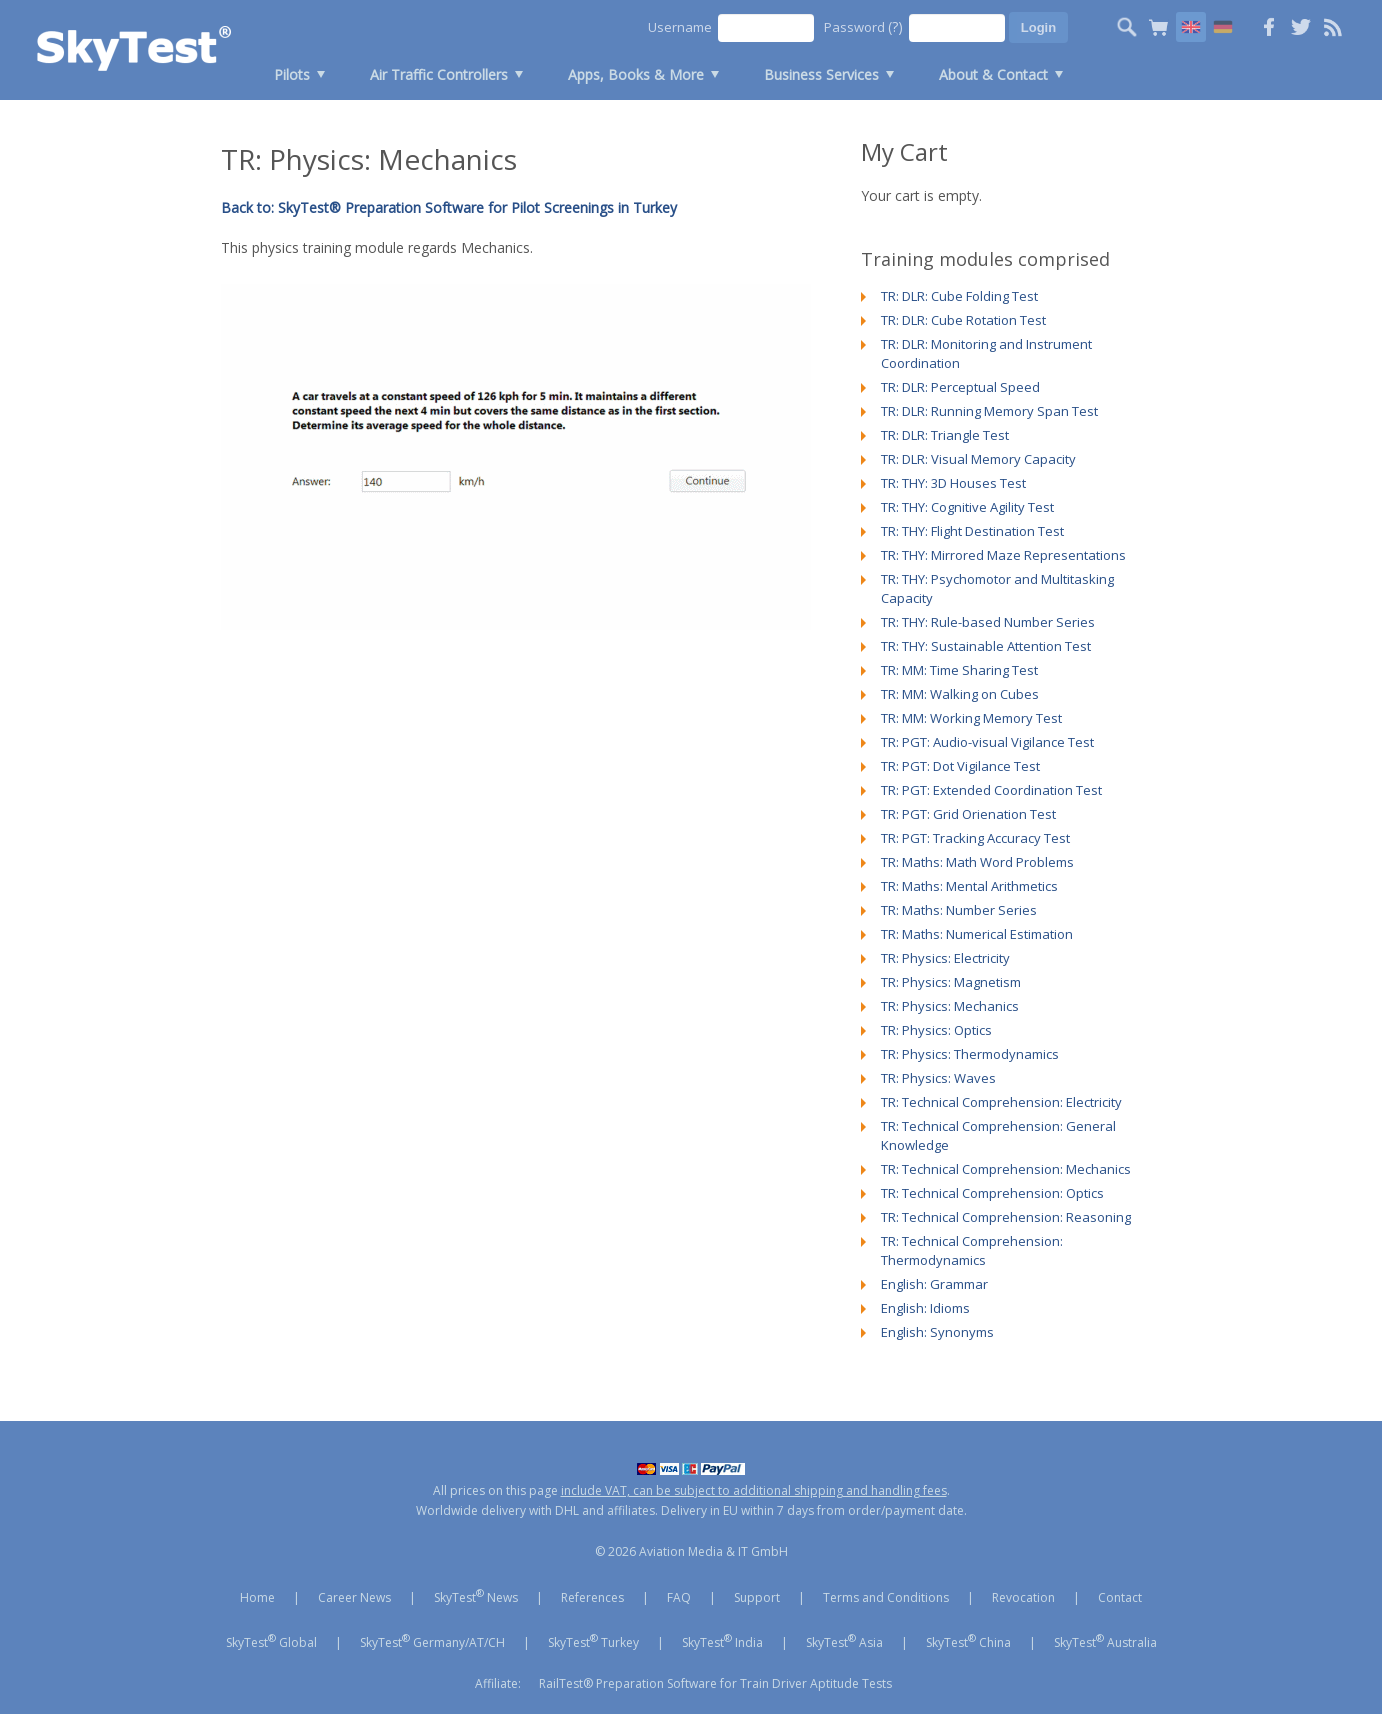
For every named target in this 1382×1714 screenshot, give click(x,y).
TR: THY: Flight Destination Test (972, 531)
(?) (895, 26)
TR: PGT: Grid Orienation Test (968, 814)
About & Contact (993, 74)
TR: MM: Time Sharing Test (959, 670)
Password (863, 26)
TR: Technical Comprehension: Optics (992, 1193)
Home (257, 1597)
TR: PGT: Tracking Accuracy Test (975, 838)
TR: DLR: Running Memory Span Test (989, 411)
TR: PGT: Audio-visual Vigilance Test (987, 742)
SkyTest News (476, 1596)
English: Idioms (925, 1308)
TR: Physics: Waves (938, 1078)
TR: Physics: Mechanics (950, 1006)
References (592, 1597)
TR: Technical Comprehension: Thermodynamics (972, 1250)
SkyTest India (722, 1641)
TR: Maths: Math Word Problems (977, 862)
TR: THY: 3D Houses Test (953, 483)
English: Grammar (934, 1284)
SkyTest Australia (1105, 1641)
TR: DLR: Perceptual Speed (960, 387)
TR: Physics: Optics (936, 1030)
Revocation (1023, 1597)
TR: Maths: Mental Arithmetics (969, 886)
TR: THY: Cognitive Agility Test (967, 507)
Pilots (292, 74)
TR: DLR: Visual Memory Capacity (978, 459)
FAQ (679, 1597)
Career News (354, 1597)
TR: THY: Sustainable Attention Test (986, 646)
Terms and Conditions (886, 1597)
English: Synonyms (937, 1332)
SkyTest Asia (844, 1641)
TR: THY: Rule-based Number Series (988, 622)
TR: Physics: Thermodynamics (970, 1054)
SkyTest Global (271, 1641)
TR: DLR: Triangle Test (945, 435)
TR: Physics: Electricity (945, 958)
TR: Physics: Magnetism (951, 982)
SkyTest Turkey (593, 1641)
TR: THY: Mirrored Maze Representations (1003, 555)
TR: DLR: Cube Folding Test (959, 296)
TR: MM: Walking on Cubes (960, 694)
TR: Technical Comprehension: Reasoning (1006, 1217)
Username (680, 27)
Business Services (821, 74)
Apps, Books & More (636, 74)
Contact (1120, 1597)
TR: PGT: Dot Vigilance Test (960, 766)
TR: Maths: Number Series (959, 910)
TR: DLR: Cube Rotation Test (963, 320)
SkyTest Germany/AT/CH (432, 1641)
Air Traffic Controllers (439, 74)
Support (757, 1597)
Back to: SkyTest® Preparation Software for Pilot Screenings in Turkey (449, 207)
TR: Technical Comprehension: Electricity (1001, 1102)
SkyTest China (968, 1641)
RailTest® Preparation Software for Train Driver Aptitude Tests (715, 1683)
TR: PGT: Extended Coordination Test (991, 790)
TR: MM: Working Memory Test (971, 718)
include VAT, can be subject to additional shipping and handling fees (754, 1490)
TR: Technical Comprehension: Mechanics (1006, 1169)
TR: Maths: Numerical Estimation (977, 934)
